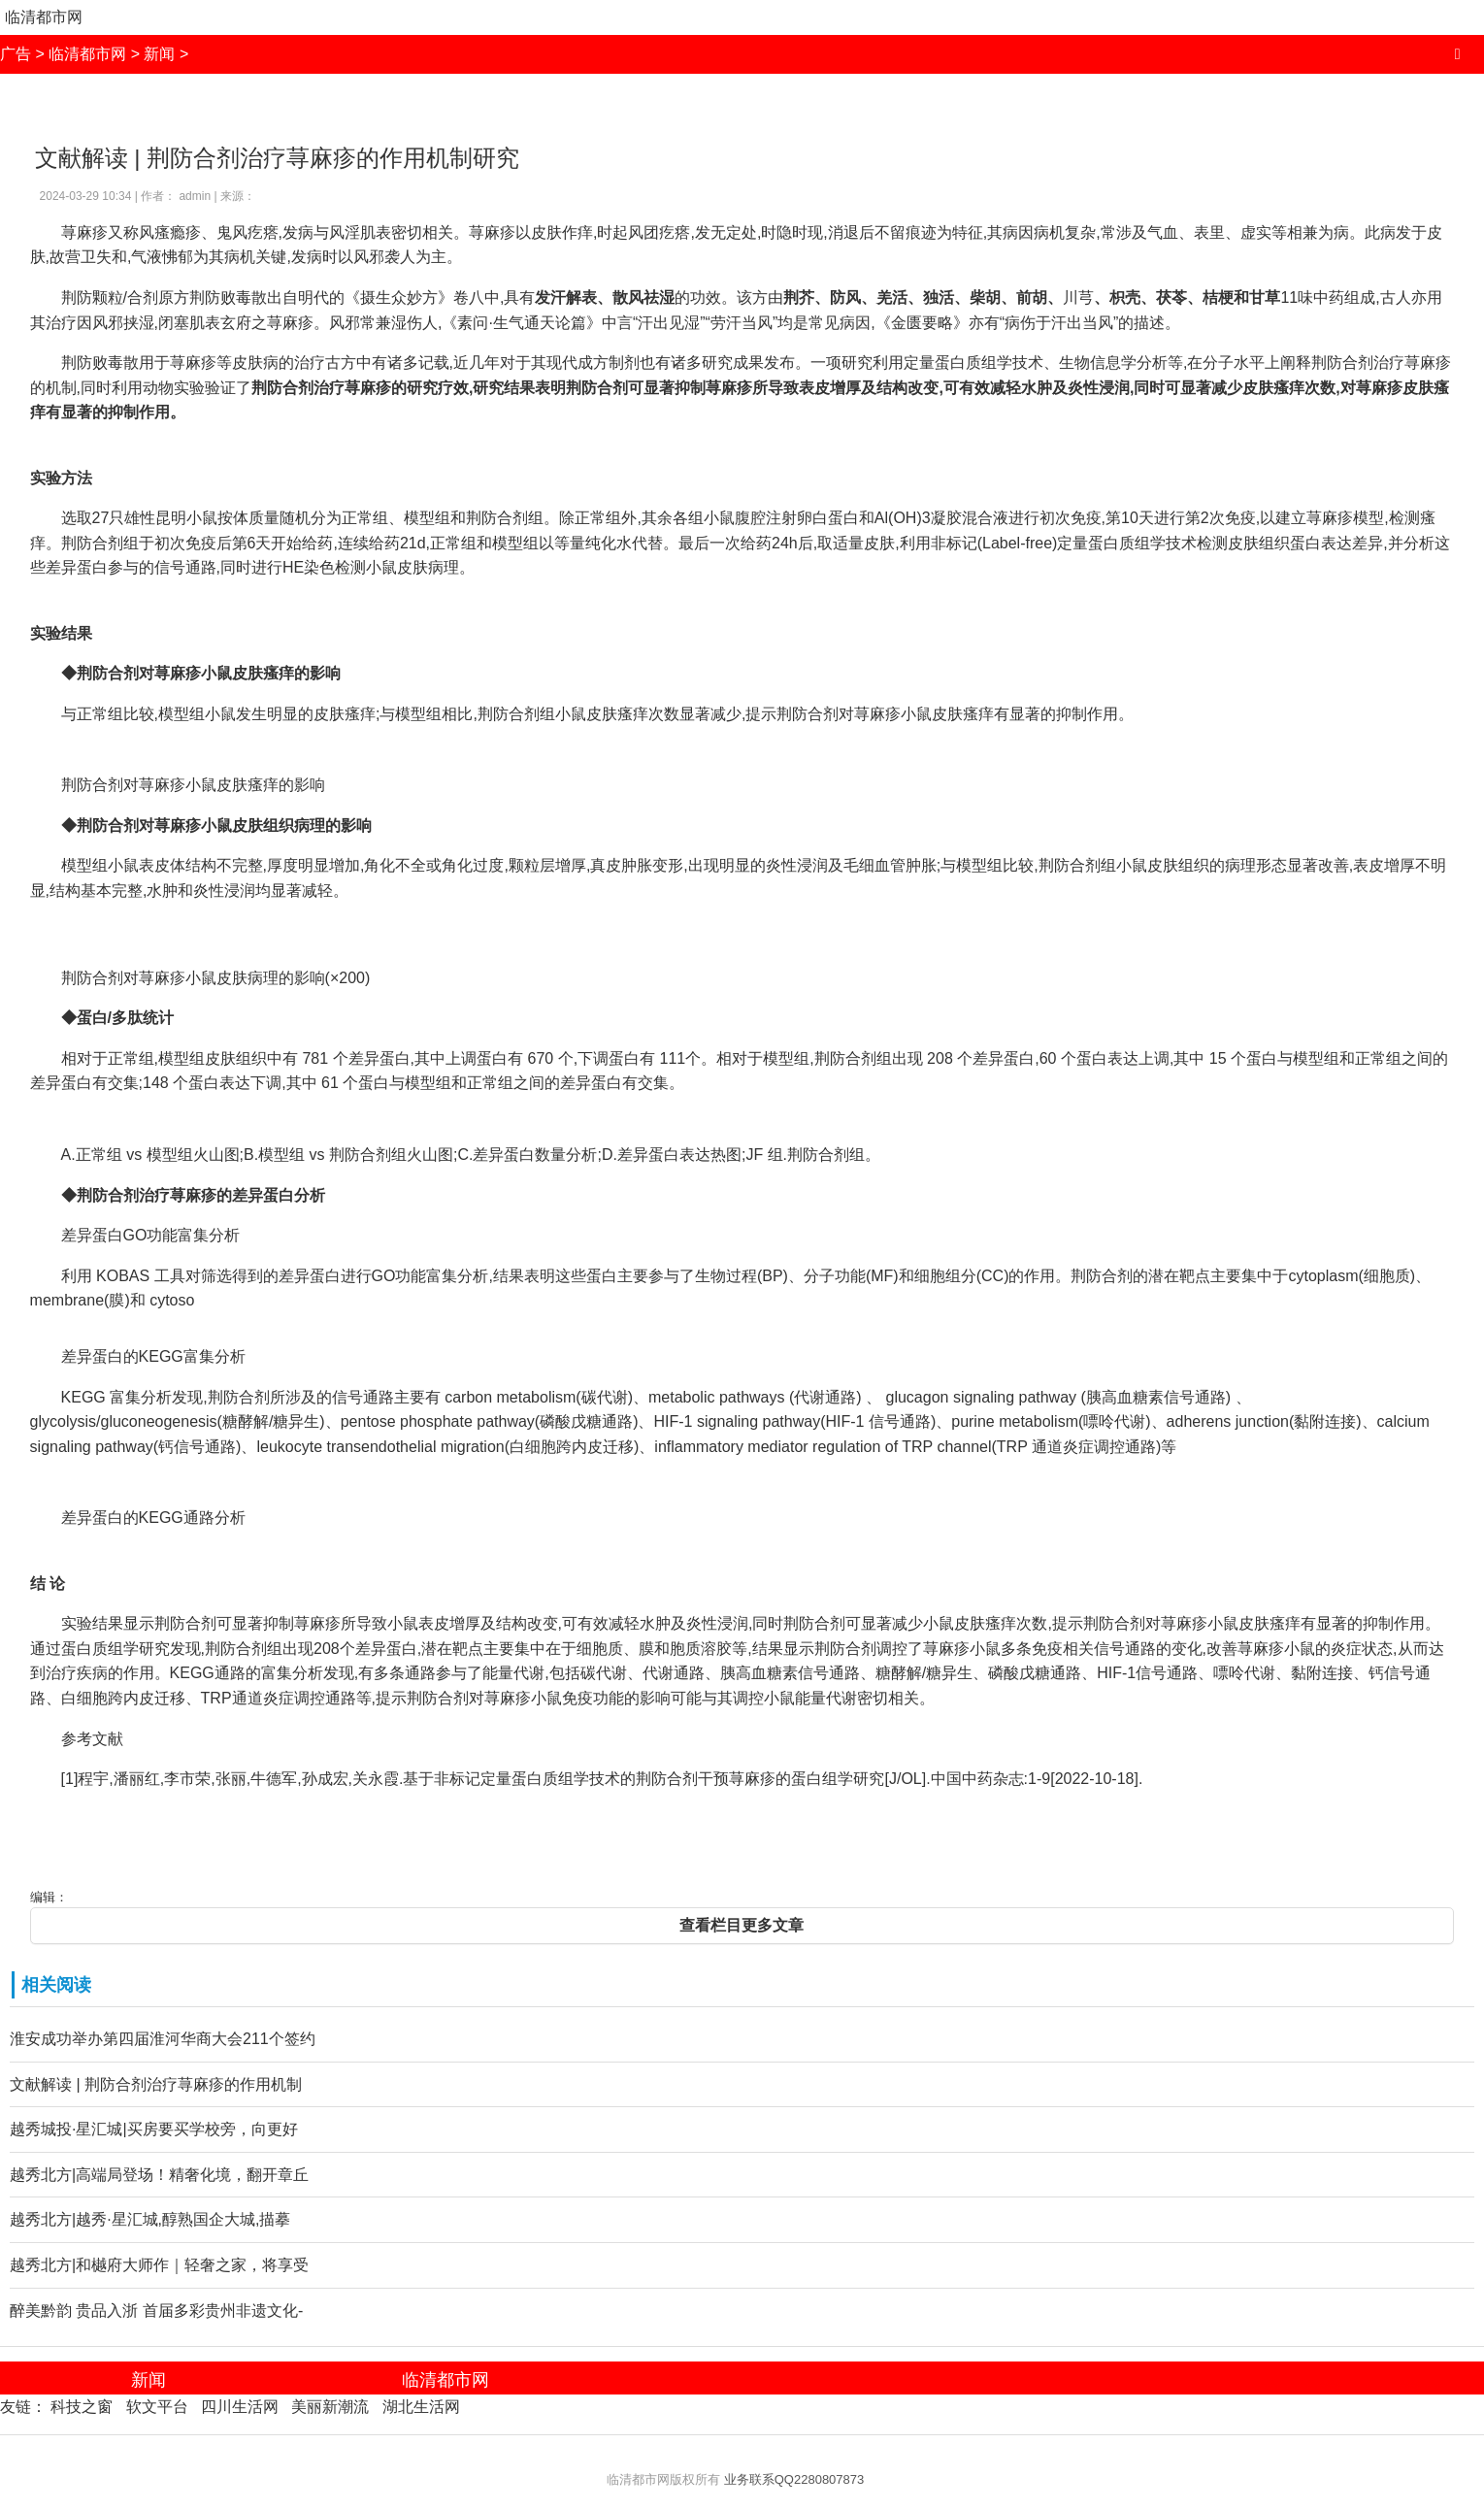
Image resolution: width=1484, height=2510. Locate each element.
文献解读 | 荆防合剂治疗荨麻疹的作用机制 (156, 2084)
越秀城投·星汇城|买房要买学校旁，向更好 (154, 2129)
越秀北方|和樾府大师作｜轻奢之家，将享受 (159, 2265)
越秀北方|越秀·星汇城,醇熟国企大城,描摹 (150, 2219)
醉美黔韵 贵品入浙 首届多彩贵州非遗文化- (156, 2310)
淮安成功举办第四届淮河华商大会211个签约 (162, 2039)
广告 (15, 54)
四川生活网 (240, 2406)
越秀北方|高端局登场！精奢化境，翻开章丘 (159, 2174)
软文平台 (157, 2406)
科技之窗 (81, 2406)
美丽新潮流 (330, 2406)
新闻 (159, 54)
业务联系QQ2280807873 (794, 2479)
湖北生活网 (421, 2406)
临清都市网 (43, 17)
